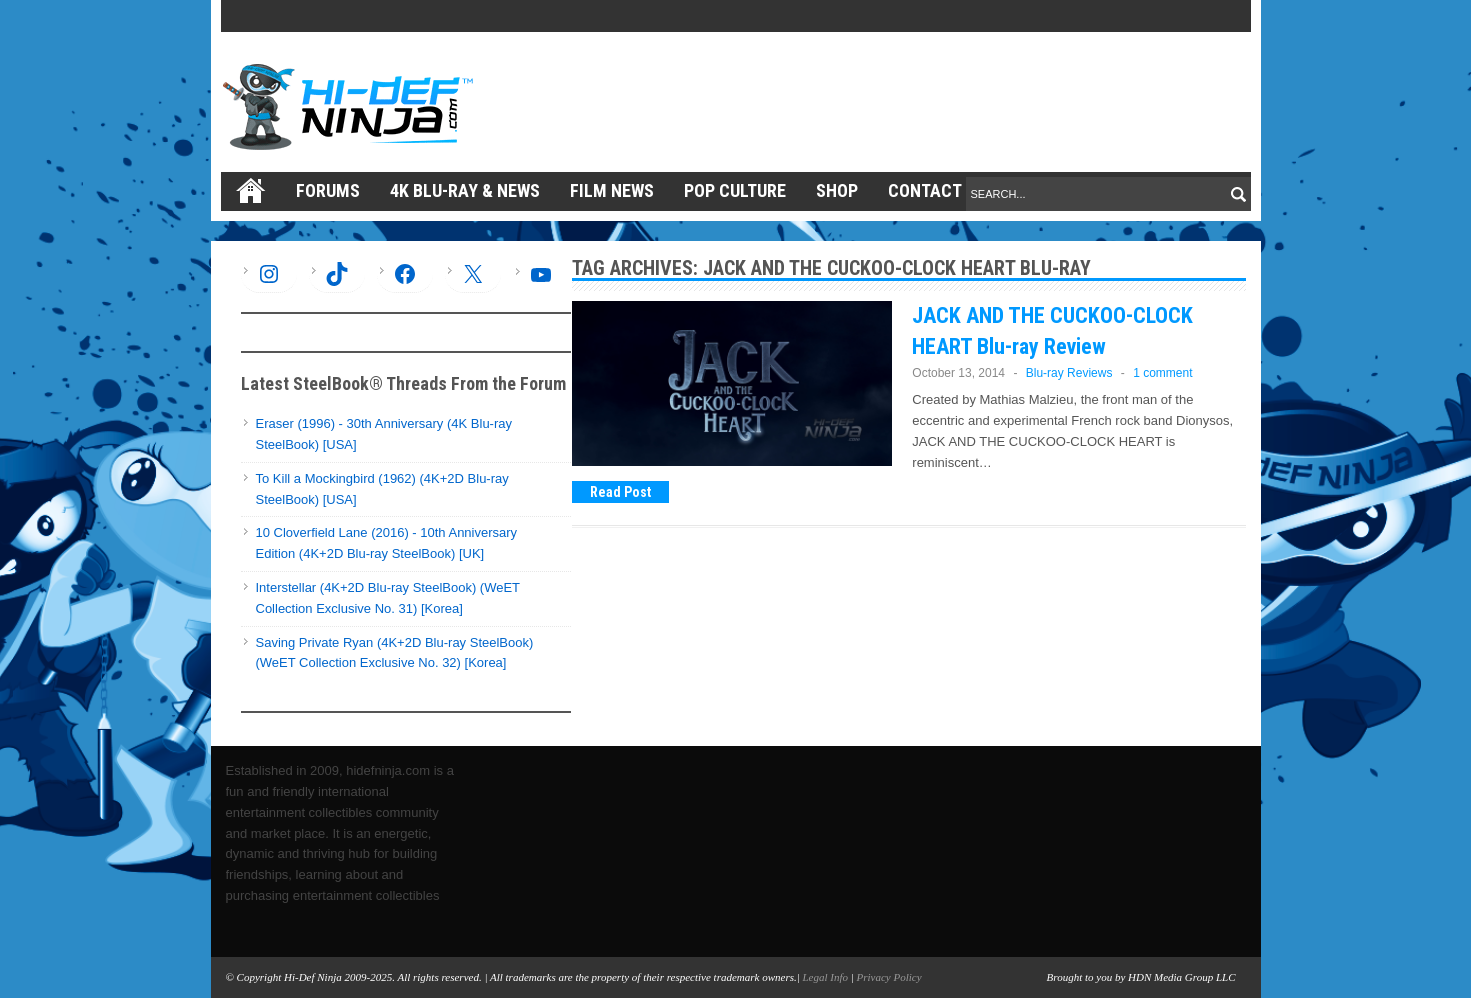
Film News (612, 190)
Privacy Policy (889, 977)
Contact (925, 190)
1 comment (1162, 373)
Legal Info (825, 977)
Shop (837, 190)
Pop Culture (735, 190)
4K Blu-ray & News (465, 190)
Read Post (620, 492)
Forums (328, 190)
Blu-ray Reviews (1069, 373)
